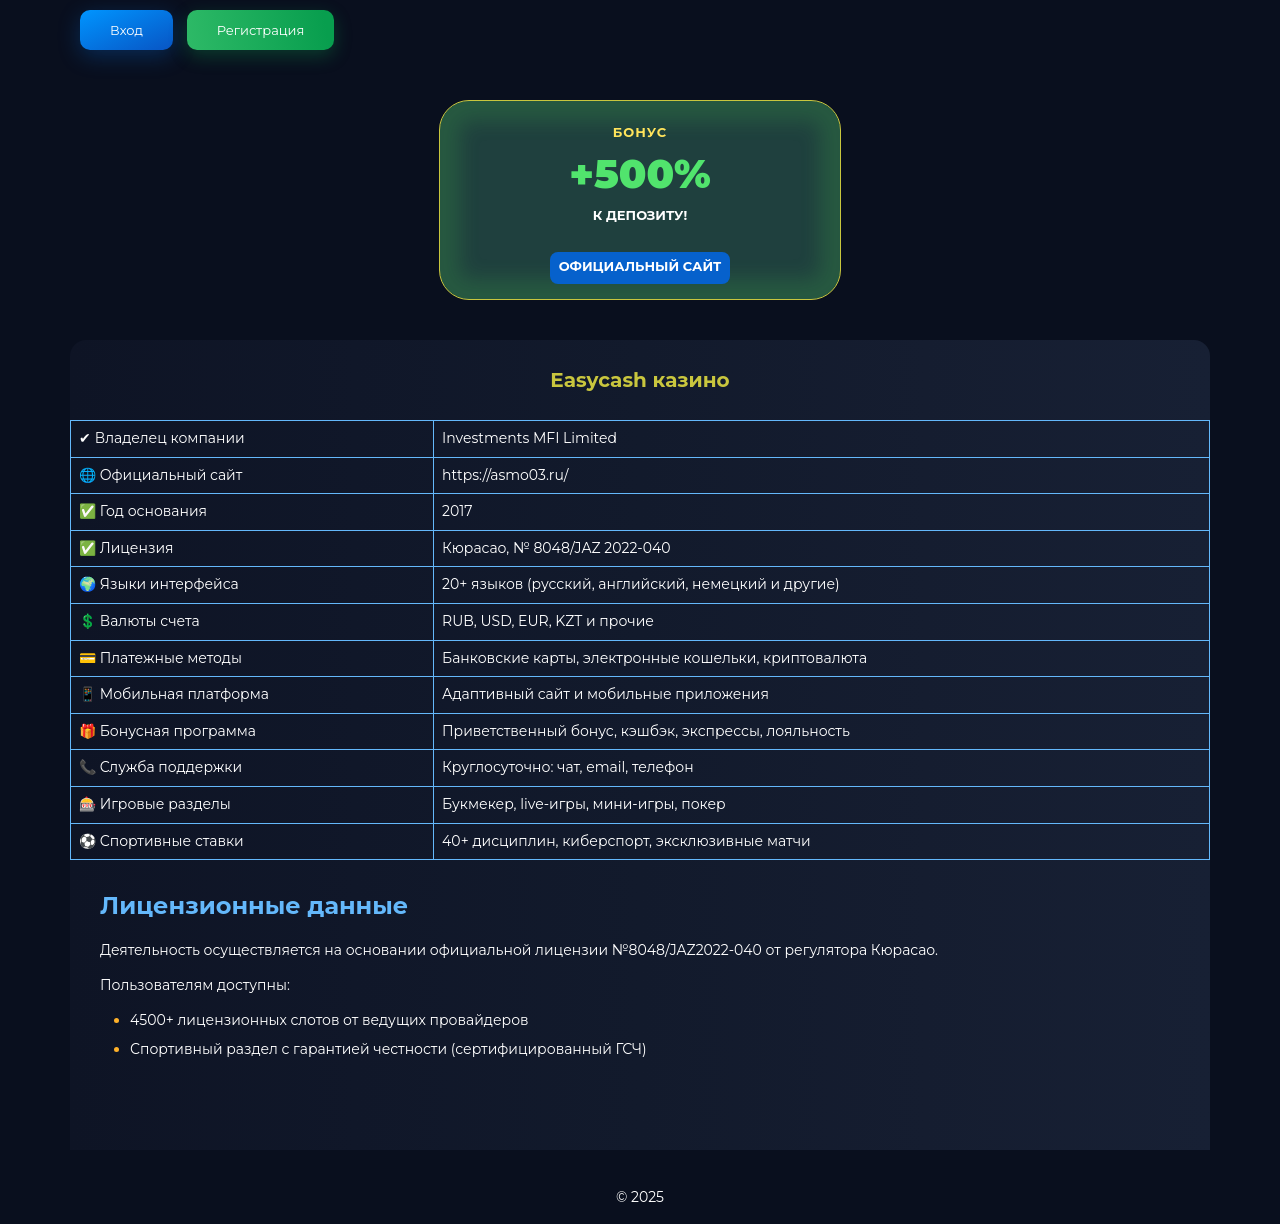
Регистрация (261, 30)
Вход (126, 30)
